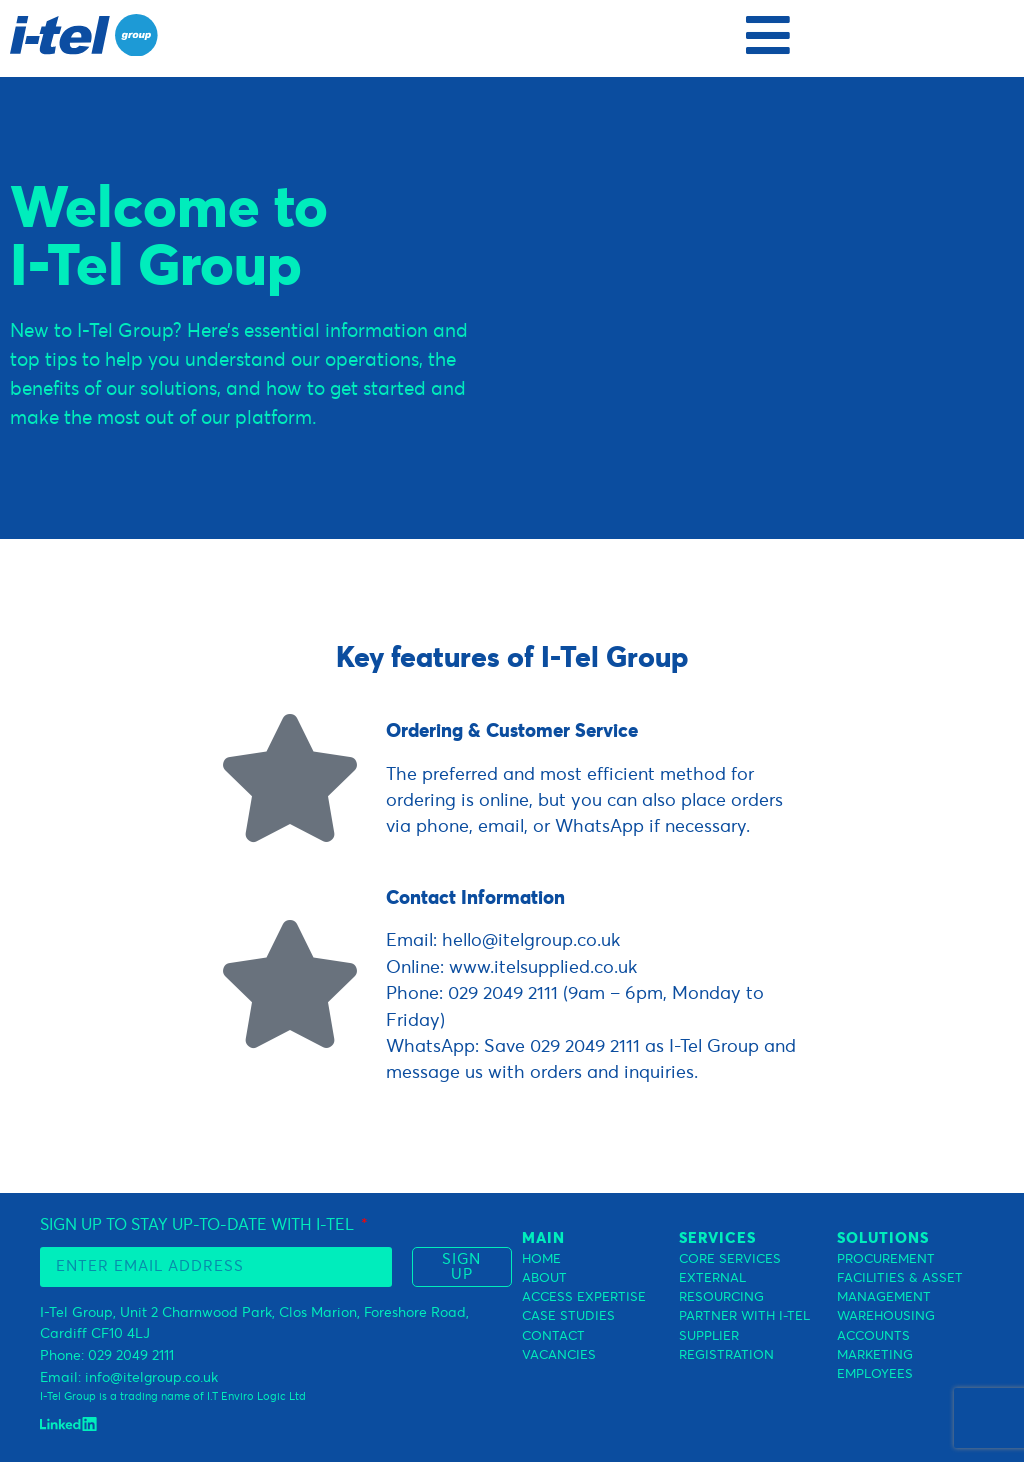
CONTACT (553, 1336)
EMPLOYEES (875, 1374)
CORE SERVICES (730, 1259)
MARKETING (875, 1355)
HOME (541, 1259)
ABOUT (544, 1278)
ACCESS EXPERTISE (584, 1297)
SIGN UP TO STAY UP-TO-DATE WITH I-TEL (199, 1225)
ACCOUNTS (873, 1336)
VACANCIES (559, 1355)
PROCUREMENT (886, 1259)
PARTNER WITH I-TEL (744, 1316)
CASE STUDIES (568, 1316)
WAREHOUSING (886, 1316)
